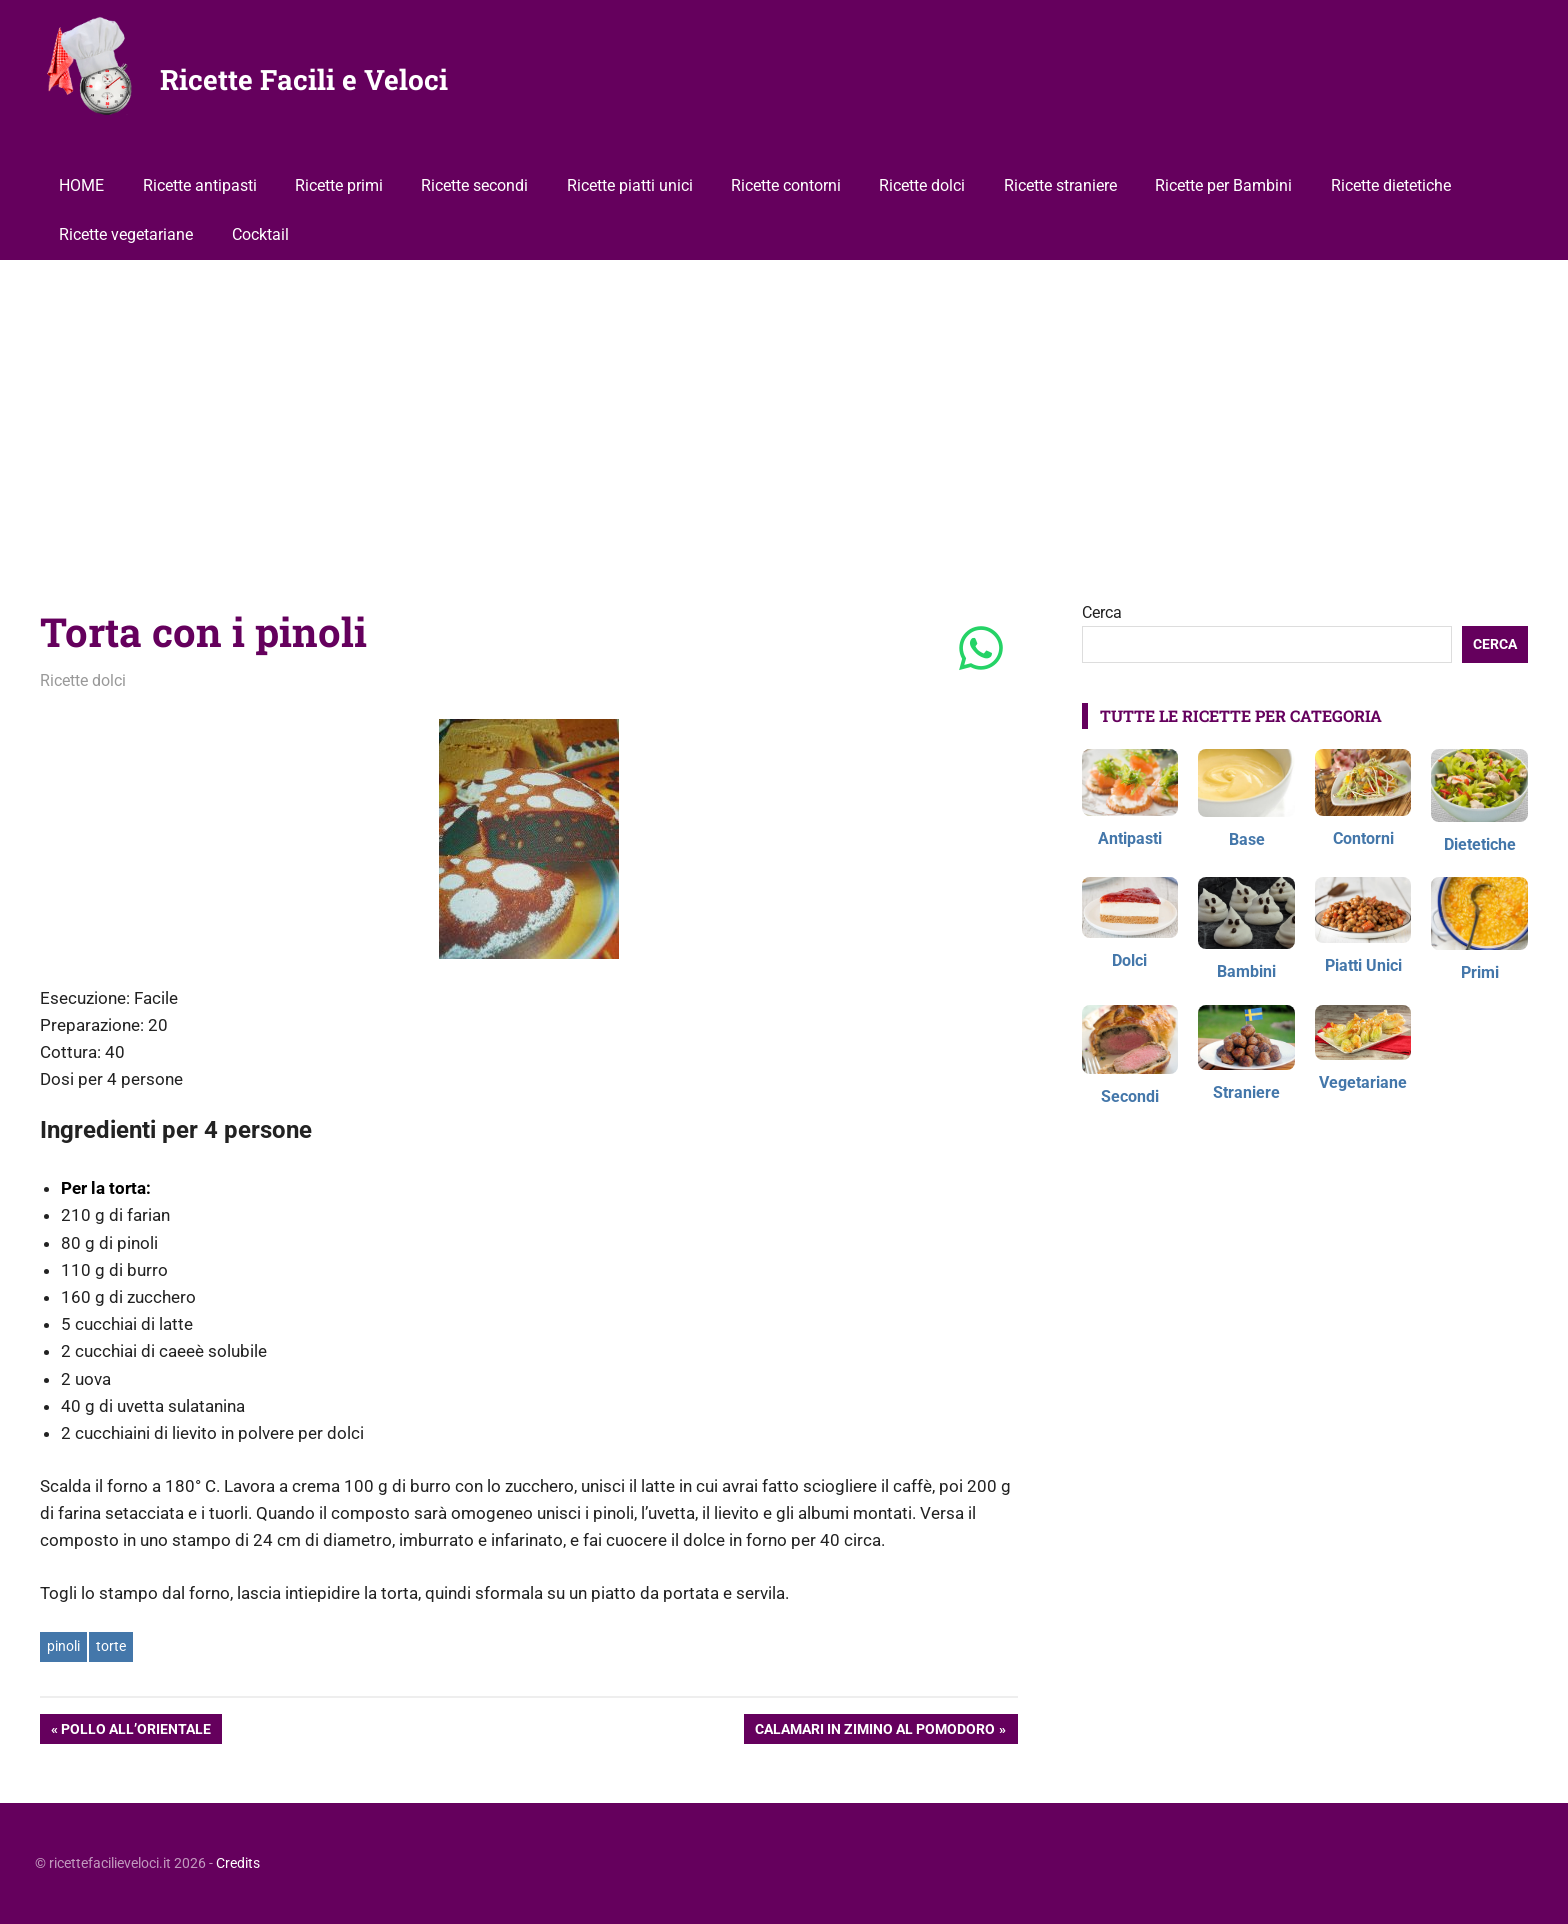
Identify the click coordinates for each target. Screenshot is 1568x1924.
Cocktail (260, 234)
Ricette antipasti (200, 185)
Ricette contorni (786, 185)
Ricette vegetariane (126, 234)
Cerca (1102, 612)
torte (111, 1646)
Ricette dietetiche (1391, 185)
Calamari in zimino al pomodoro (874, 1731)
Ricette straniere (1060, 185)
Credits (238, 1863)
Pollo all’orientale (135, 1731)
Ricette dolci (922, 185)
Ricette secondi (474, 185)
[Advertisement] (784, 410)
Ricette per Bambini (1223, 185)
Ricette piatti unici (630, 185)
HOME (81, 185)
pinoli (63, 1646)
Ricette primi (339, 185)
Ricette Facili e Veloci (304, 79)
